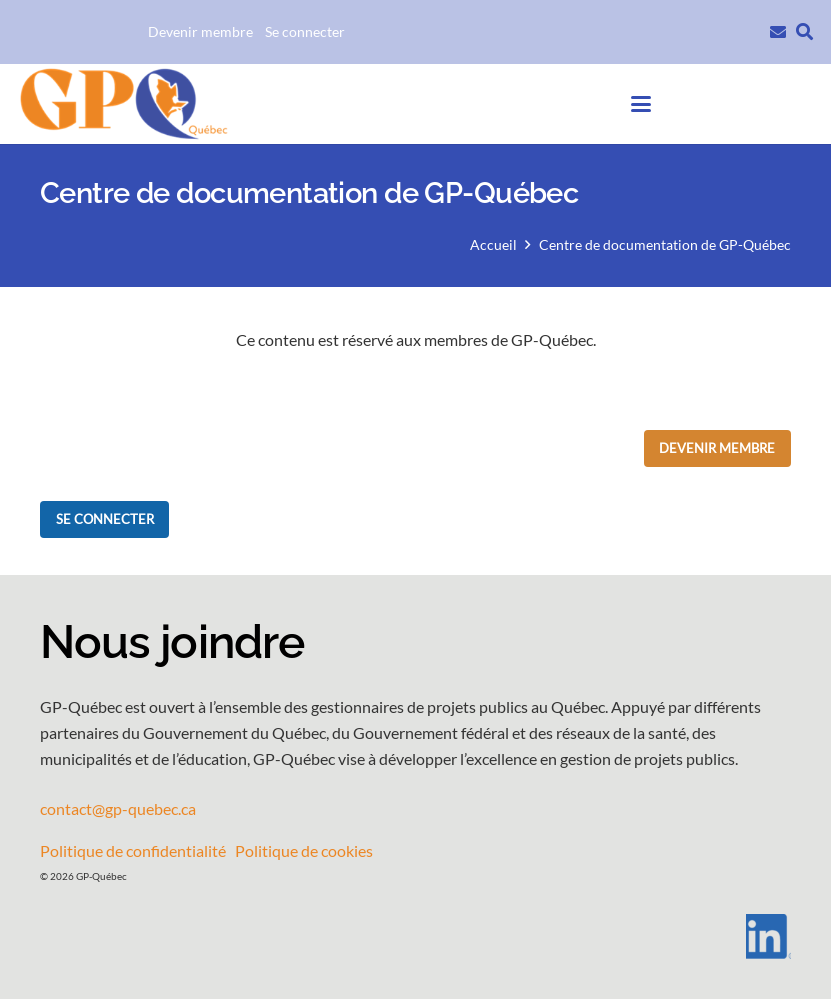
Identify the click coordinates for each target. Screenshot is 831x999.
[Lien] (778, 29)
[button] (804, 32)
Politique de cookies (304, 850)
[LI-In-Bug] (415, 936)
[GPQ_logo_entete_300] (123, 104)
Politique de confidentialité (133, 850)
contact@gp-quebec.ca (118, 808)
